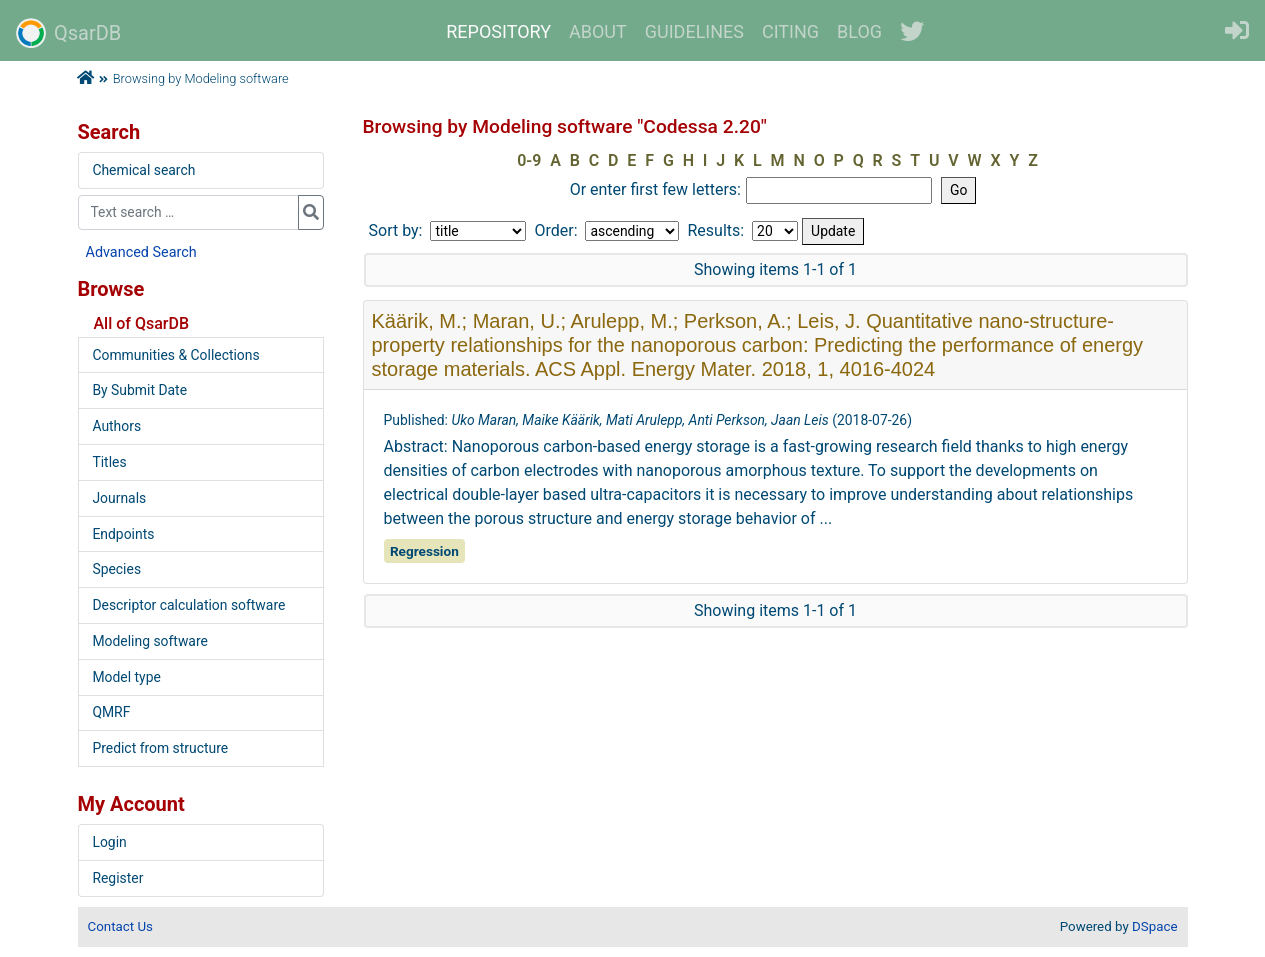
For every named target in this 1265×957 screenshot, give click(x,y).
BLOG (859, 31)
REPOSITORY (498, 31)
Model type (126, 677)
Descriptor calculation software (188, 605)
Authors (116, 426)
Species (116, 569)
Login (109, 842)
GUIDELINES (694, 31)
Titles (109, 462)
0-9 (529, 160)
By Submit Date (139, 390)
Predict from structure (160, 748)
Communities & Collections (175, 355)
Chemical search (143, 170)
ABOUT (598, 31)
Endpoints (123, 534)
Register (117, 878)
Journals (119, 498)
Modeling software (149, 641)
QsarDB (68, 33)
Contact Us (120, 926)
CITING (790, 31)
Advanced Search (141, 252)
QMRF (111, 712)
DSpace (1154, 926)
